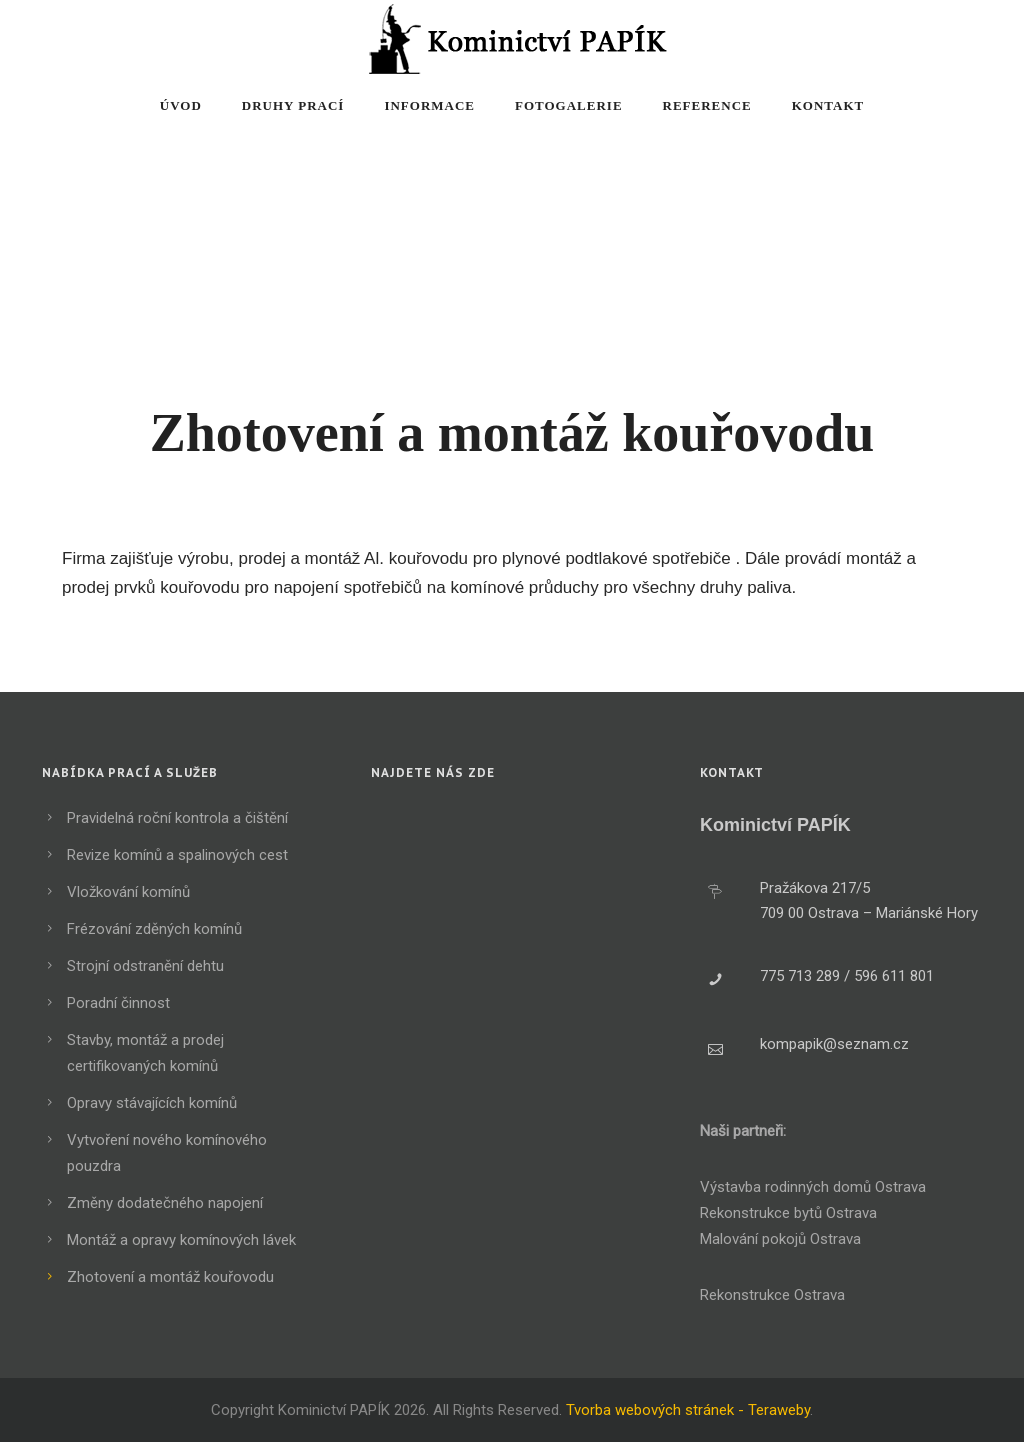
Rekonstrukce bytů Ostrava (788, 1213)
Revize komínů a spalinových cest (177, 855)
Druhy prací (293, 105)
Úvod (181, 105)
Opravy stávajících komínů (152, 1103)
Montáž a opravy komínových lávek (181, 1240)
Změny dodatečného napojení (165, 1203)
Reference (707, 105)
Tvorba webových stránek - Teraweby (688, 1410)
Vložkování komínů (128, 892)
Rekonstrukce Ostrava (772, 1295)
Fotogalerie (569, 105)
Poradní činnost (118, 1003)
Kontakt (828, 105)
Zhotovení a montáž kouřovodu (170, 1277)
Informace (429, 105)
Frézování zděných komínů (154, 929)
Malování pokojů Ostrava (780, 1239)
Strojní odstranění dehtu (145, 966)
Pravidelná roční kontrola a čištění (177, 818)
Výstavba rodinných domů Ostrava (813, 1187)
